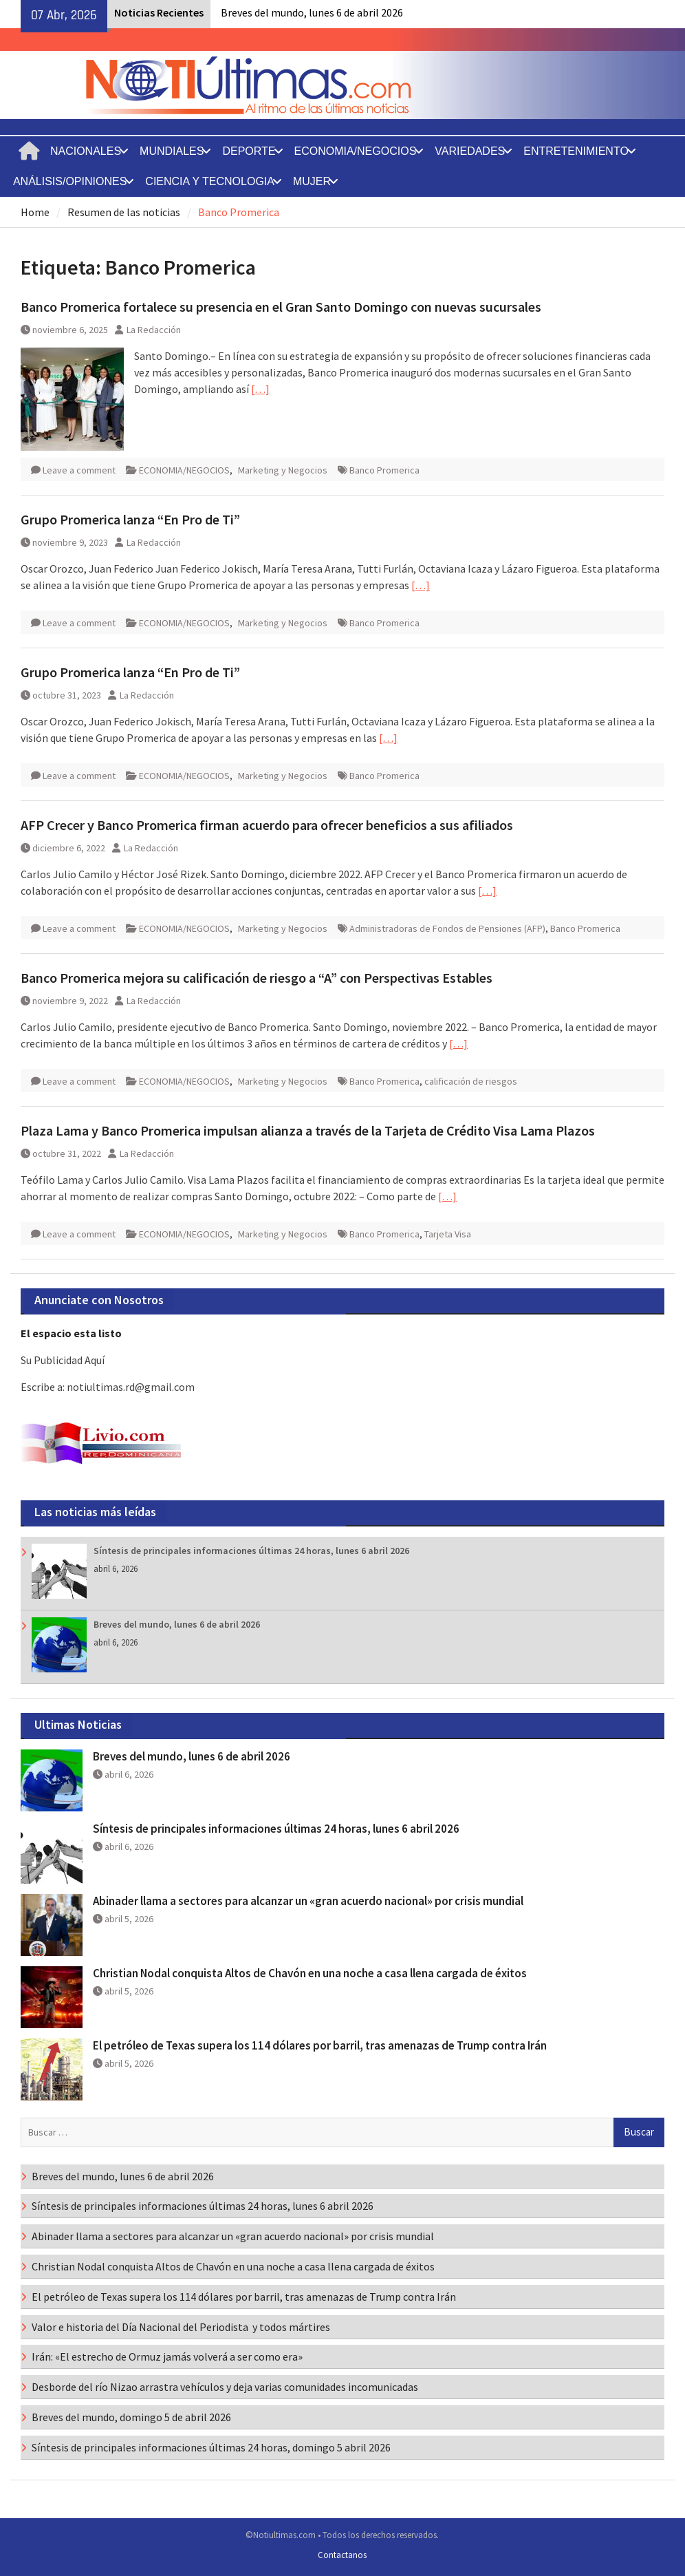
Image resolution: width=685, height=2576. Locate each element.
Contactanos (342, 2555)
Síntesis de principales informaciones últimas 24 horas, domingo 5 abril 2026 (211, 2447)
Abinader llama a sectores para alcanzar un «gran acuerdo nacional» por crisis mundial (308, 1900)
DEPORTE (248, 151)
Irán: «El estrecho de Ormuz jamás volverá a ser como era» (167, 2356)
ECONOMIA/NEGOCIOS (355, 151)
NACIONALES (85, 151)
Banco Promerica (384, 470)
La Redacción (154, 329)
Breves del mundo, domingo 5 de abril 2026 (131, 2417)
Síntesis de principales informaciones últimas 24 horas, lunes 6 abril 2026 (251, 1550)
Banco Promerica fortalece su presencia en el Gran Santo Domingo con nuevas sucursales (281, 306)
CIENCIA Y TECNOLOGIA (209, 181)
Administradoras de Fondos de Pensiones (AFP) (447, 928)
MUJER (312, 181)
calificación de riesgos (470, 1081)
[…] (260, 389)
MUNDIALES (172, 151)
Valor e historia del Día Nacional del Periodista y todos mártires (181, 2327)
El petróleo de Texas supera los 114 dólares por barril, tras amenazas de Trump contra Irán (320, 2045)
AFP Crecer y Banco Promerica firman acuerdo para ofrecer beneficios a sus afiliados (267, 824)
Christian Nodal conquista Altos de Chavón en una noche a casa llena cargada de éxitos (310, 1973)
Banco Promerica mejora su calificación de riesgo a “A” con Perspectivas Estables (256, 977)
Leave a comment (79, 470)
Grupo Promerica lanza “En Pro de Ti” (130, 519)
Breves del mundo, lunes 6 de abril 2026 (312, 12)
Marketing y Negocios (282, 470)
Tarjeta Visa (447, 1234)
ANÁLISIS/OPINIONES (70, 181)
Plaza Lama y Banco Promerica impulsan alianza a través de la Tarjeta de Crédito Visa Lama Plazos (308, 1130)
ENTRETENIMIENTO (576, 151)
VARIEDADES (470, 151)
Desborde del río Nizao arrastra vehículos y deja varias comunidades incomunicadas (225, 2387)
